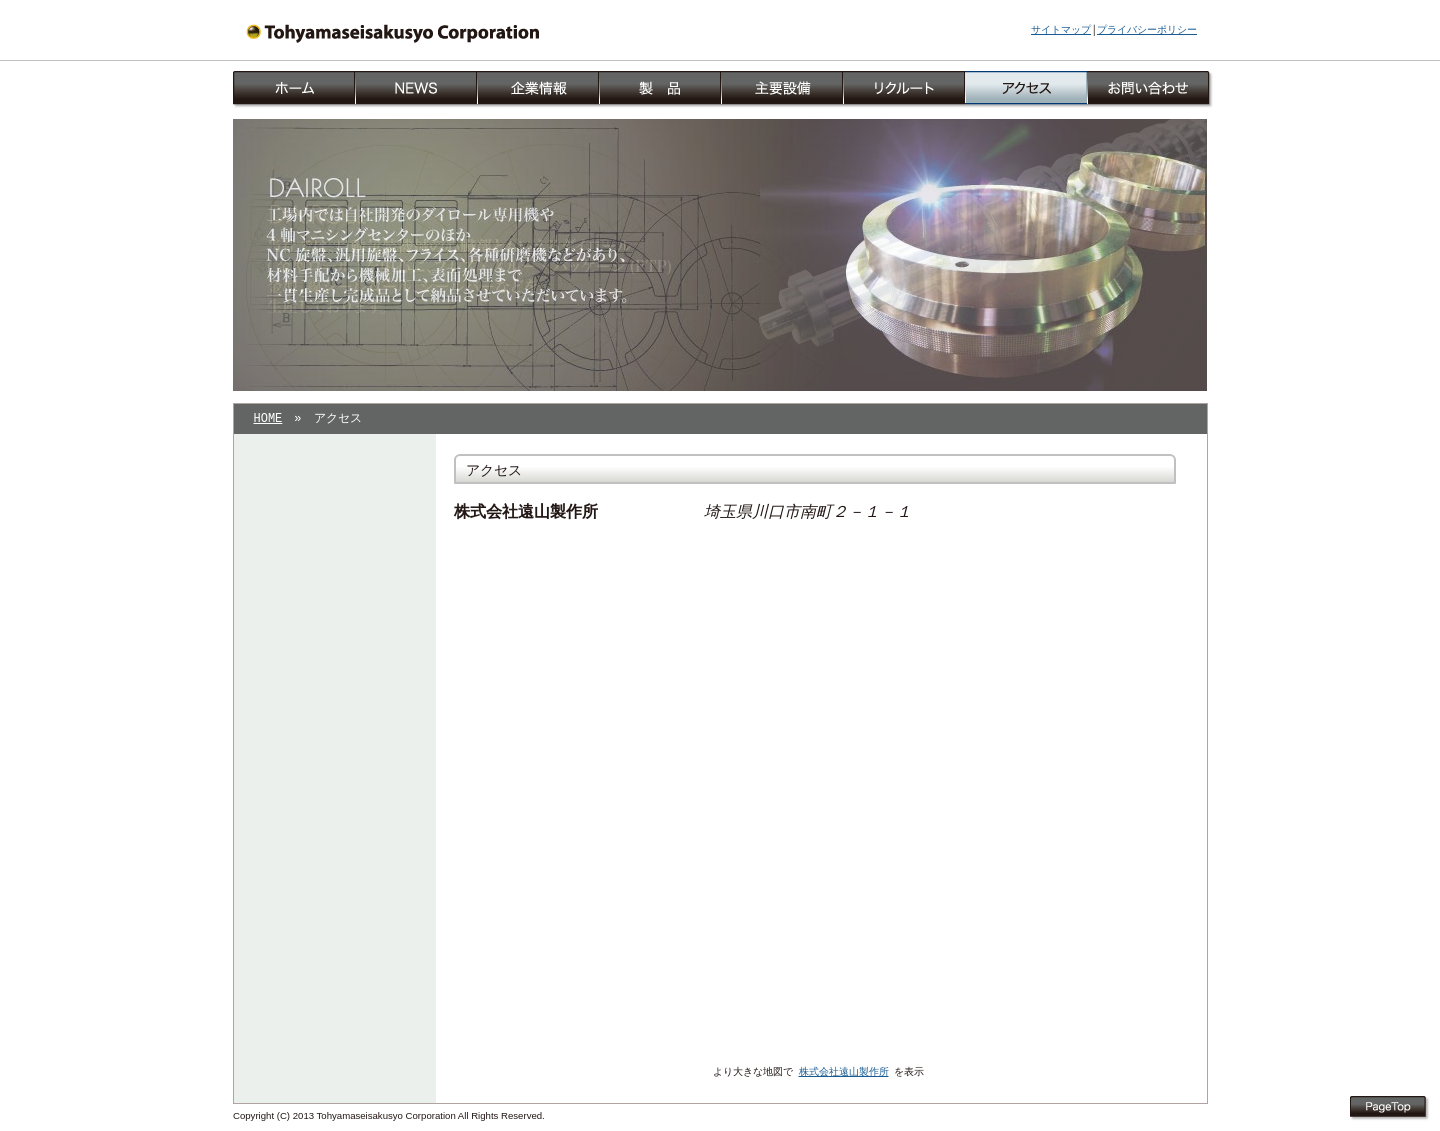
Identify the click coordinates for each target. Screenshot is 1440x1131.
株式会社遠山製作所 (844, 1072)
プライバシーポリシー (1147, 30)
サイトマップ (1061, 30)
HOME (268, 419)
